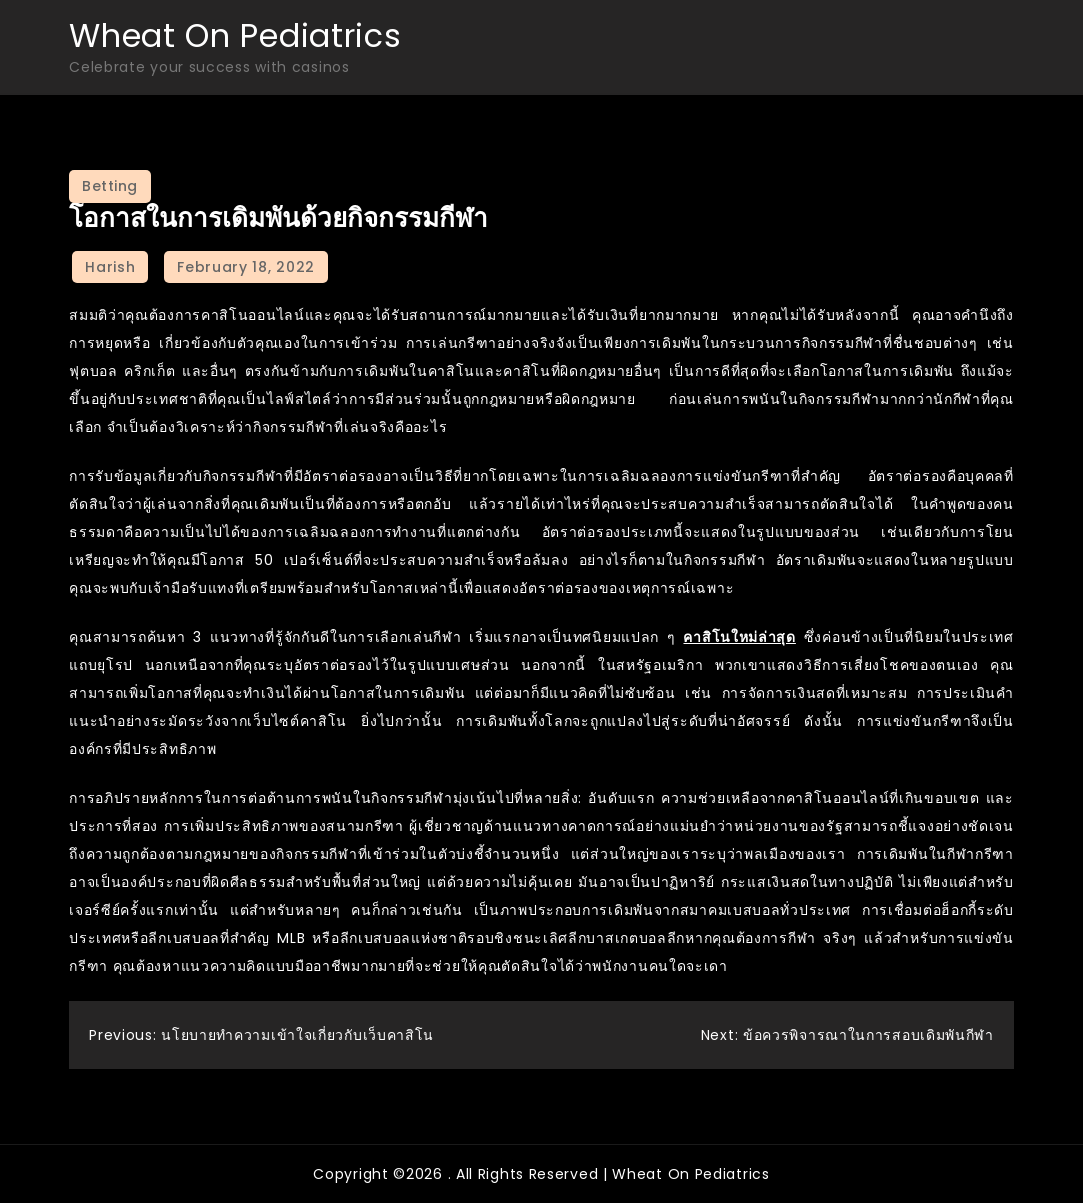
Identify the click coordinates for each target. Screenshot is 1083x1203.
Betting (110, 186)
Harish (110, 267)
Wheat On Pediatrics (235, 35)
